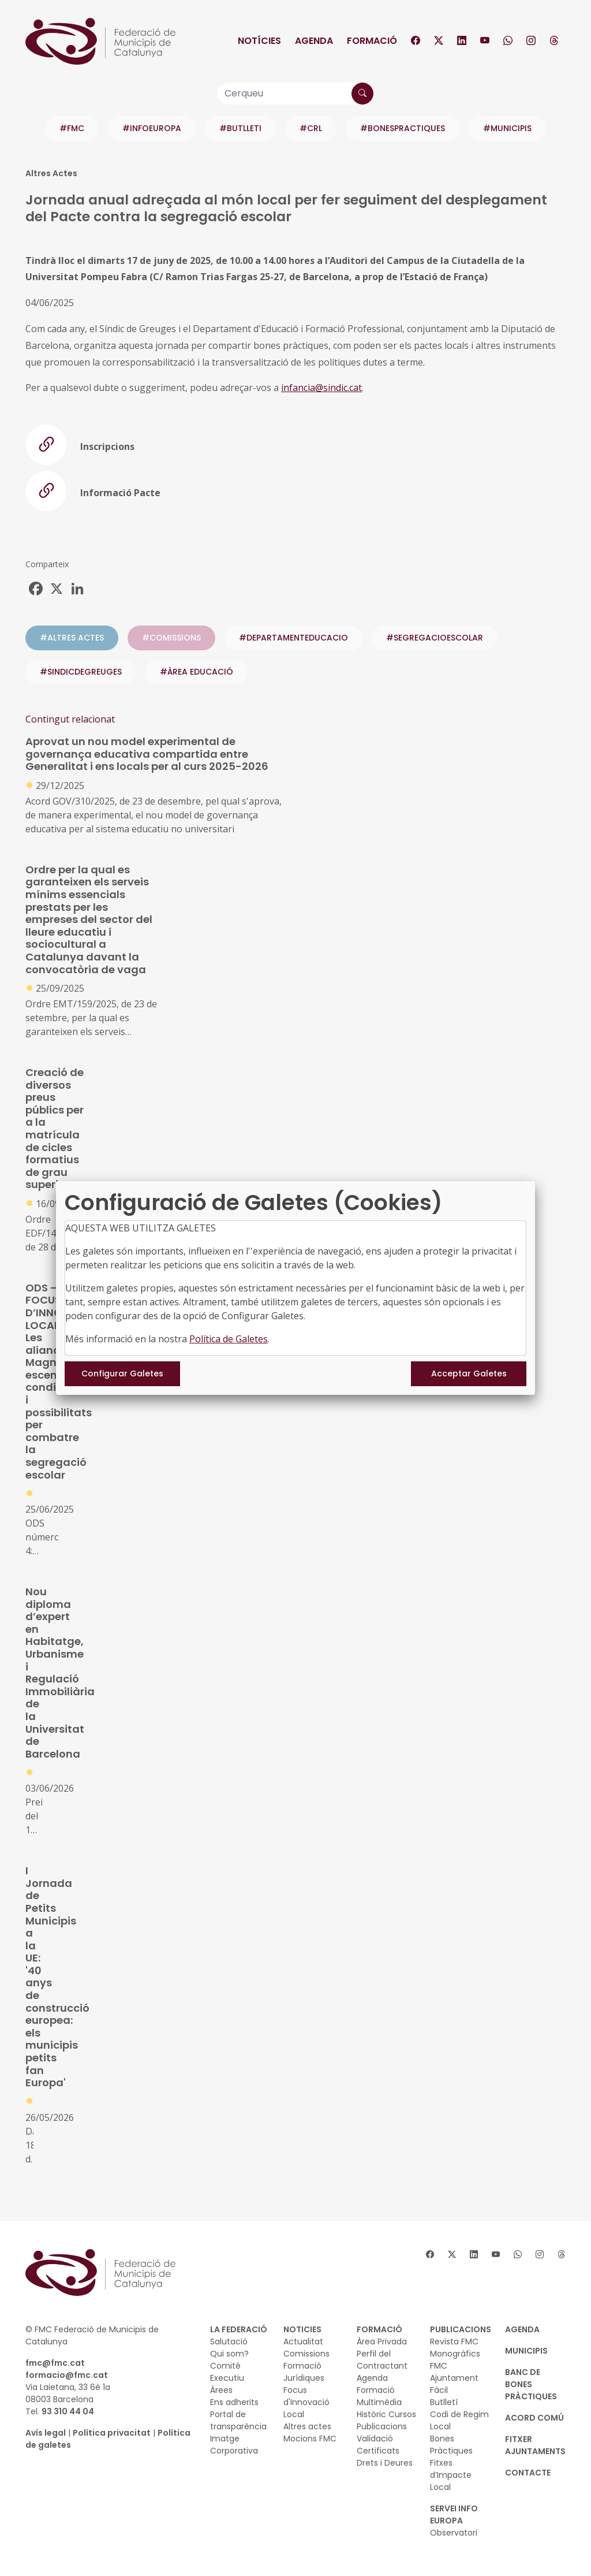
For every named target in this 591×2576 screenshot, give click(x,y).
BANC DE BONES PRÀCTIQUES (531, 2384)
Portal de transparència (238, 2420)
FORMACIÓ (379, 2329)
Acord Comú (534, 2418)
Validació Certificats (378, 2444)
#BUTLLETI (240, 128)
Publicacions (382, 2426)
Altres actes (307, 2426)
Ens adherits (234, 2402)
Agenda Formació (376, 2384)
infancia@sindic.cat (321, 387)
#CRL (311, 128)
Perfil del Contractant (382, 2360)
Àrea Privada (382, 2341)
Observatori (453, 2532)
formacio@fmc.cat (66, 2375)
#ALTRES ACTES (72, 637)
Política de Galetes (228, 1338)
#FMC (71, 128)
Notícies (259, 40)
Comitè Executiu (227, 2372)
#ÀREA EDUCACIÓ (196, 671)
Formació (372, 40)
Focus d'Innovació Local (306, 2402)
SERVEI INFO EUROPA (454, 2514)
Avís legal (45, 2433)
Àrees (221, 2390)
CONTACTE (528, 2472)
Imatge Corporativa (234, 2444)
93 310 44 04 (68, 2411)
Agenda (314, 40)
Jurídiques (303, 2378)
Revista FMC (454, 2341)
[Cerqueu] (295, 94)
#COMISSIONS (171, 637)
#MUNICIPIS (507, 128)
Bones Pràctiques (451, 2444)
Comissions (306, 2353)
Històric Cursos (386, 2414)
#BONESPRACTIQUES (402, 128)
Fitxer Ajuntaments (535, 2445)
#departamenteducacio (293, 637)
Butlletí (444, 2402)
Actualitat (303, 2341)
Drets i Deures (385, 2463)
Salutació (229, 2341)
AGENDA (522, 2329)
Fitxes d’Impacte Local (451, 2475)
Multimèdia (379, 2402)
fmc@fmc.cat (55, 2363)
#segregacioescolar (434, 637)
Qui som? (229, 2353)
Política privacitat (112, 2433)
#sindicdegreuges (81, 671)
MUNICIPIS (526, 2351)
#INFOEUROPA (151, 128)
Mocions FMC (309, 2438)
